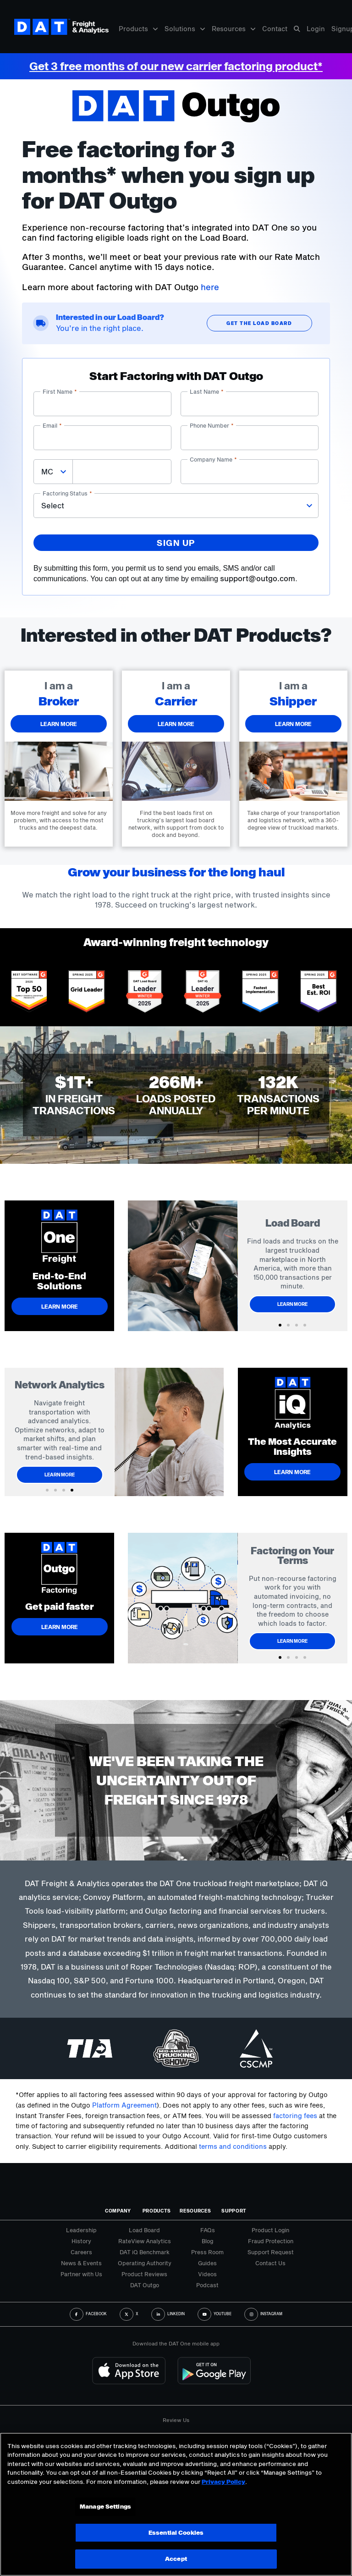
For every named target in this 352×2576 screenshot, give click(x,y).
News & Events (81, 2263)
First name (60, 391)
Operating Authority (144, 2263)
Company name (213, 459)
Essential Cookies (176, 2532)
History (81, 2241)
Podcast (207, 2285)
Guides (207, 2263)
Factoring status (67, 493)
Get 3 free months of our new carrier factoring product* (176, 65)
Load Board (144, 2230)
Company (118, 2210)
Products (138, 29)
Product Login (270, 2230)
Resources (234, 29)
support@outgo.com (257, 578)
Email (52, 425)
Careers (81, 2252)
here (210, 287)
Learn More (294, 1304)
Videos (207, 2274)
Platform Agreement (124, 2105)
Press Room (207, 2252)
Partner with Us (81, 2274)
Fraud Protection (270, 2241)
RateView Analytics (144, 2241)
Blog (207, 2241)
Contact (274, 29)
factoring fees (295, 2115)
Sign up (176, 543)
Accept (176, 2558)
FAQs (207, 2230)
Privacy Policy (223, 2481)
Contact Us (270, 2263)
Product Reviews (144, 2274)
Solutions (185, 29)
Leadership (81, 2230)
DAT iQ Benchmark (145, 2252)
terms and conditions (233, 2146)
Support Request (271, 2252)
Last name (207, 391)
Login (316, 29)
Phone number (212, 425)
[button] (280, 1325)
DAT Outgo (144, 2285)
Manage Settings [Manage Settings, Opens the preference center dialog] (105, 2506)
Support (234, 2210)
